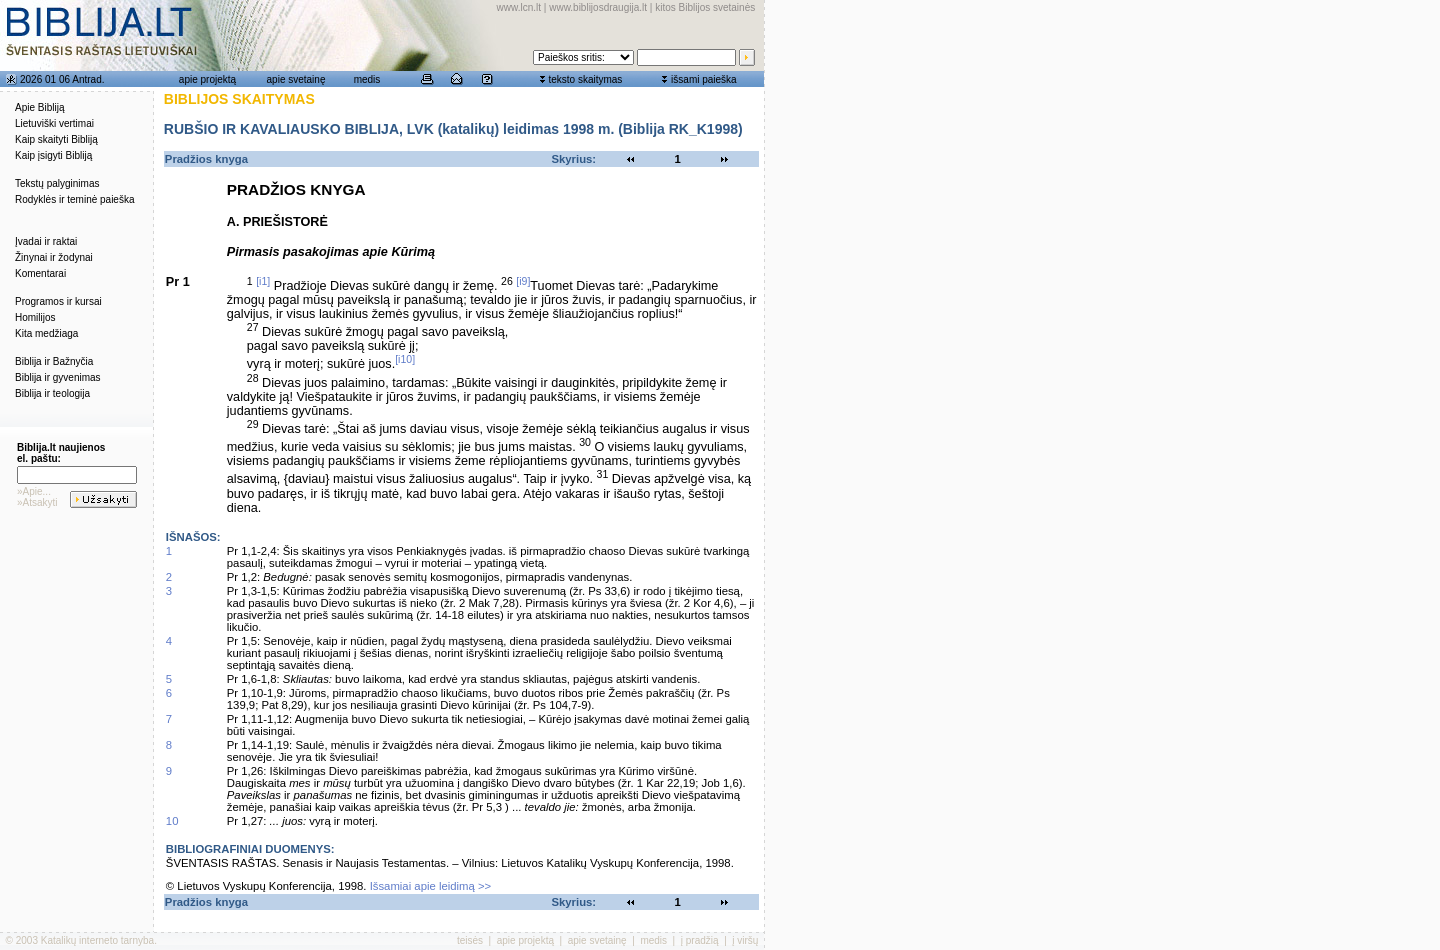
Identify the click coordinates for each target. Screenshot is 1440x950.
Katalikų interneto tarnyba (97, 940)
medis (367, 79)
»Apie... (34, 491)
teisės (470, 940)
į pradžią (700, 940)
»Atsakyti (37, 502)
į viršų (745, 940)
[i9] (523, 281)
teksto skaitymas (585, 79)
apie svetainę (296, 79)
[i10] (405, 359)
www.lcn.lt (519, 7)
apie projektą (207, 79)
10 (172, 821)
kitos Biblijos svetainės (705, 7)
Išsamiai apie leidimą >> (431, 886)
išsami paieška (704, 79)
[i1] (263, 281)
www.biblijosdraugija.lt (598, 7)
